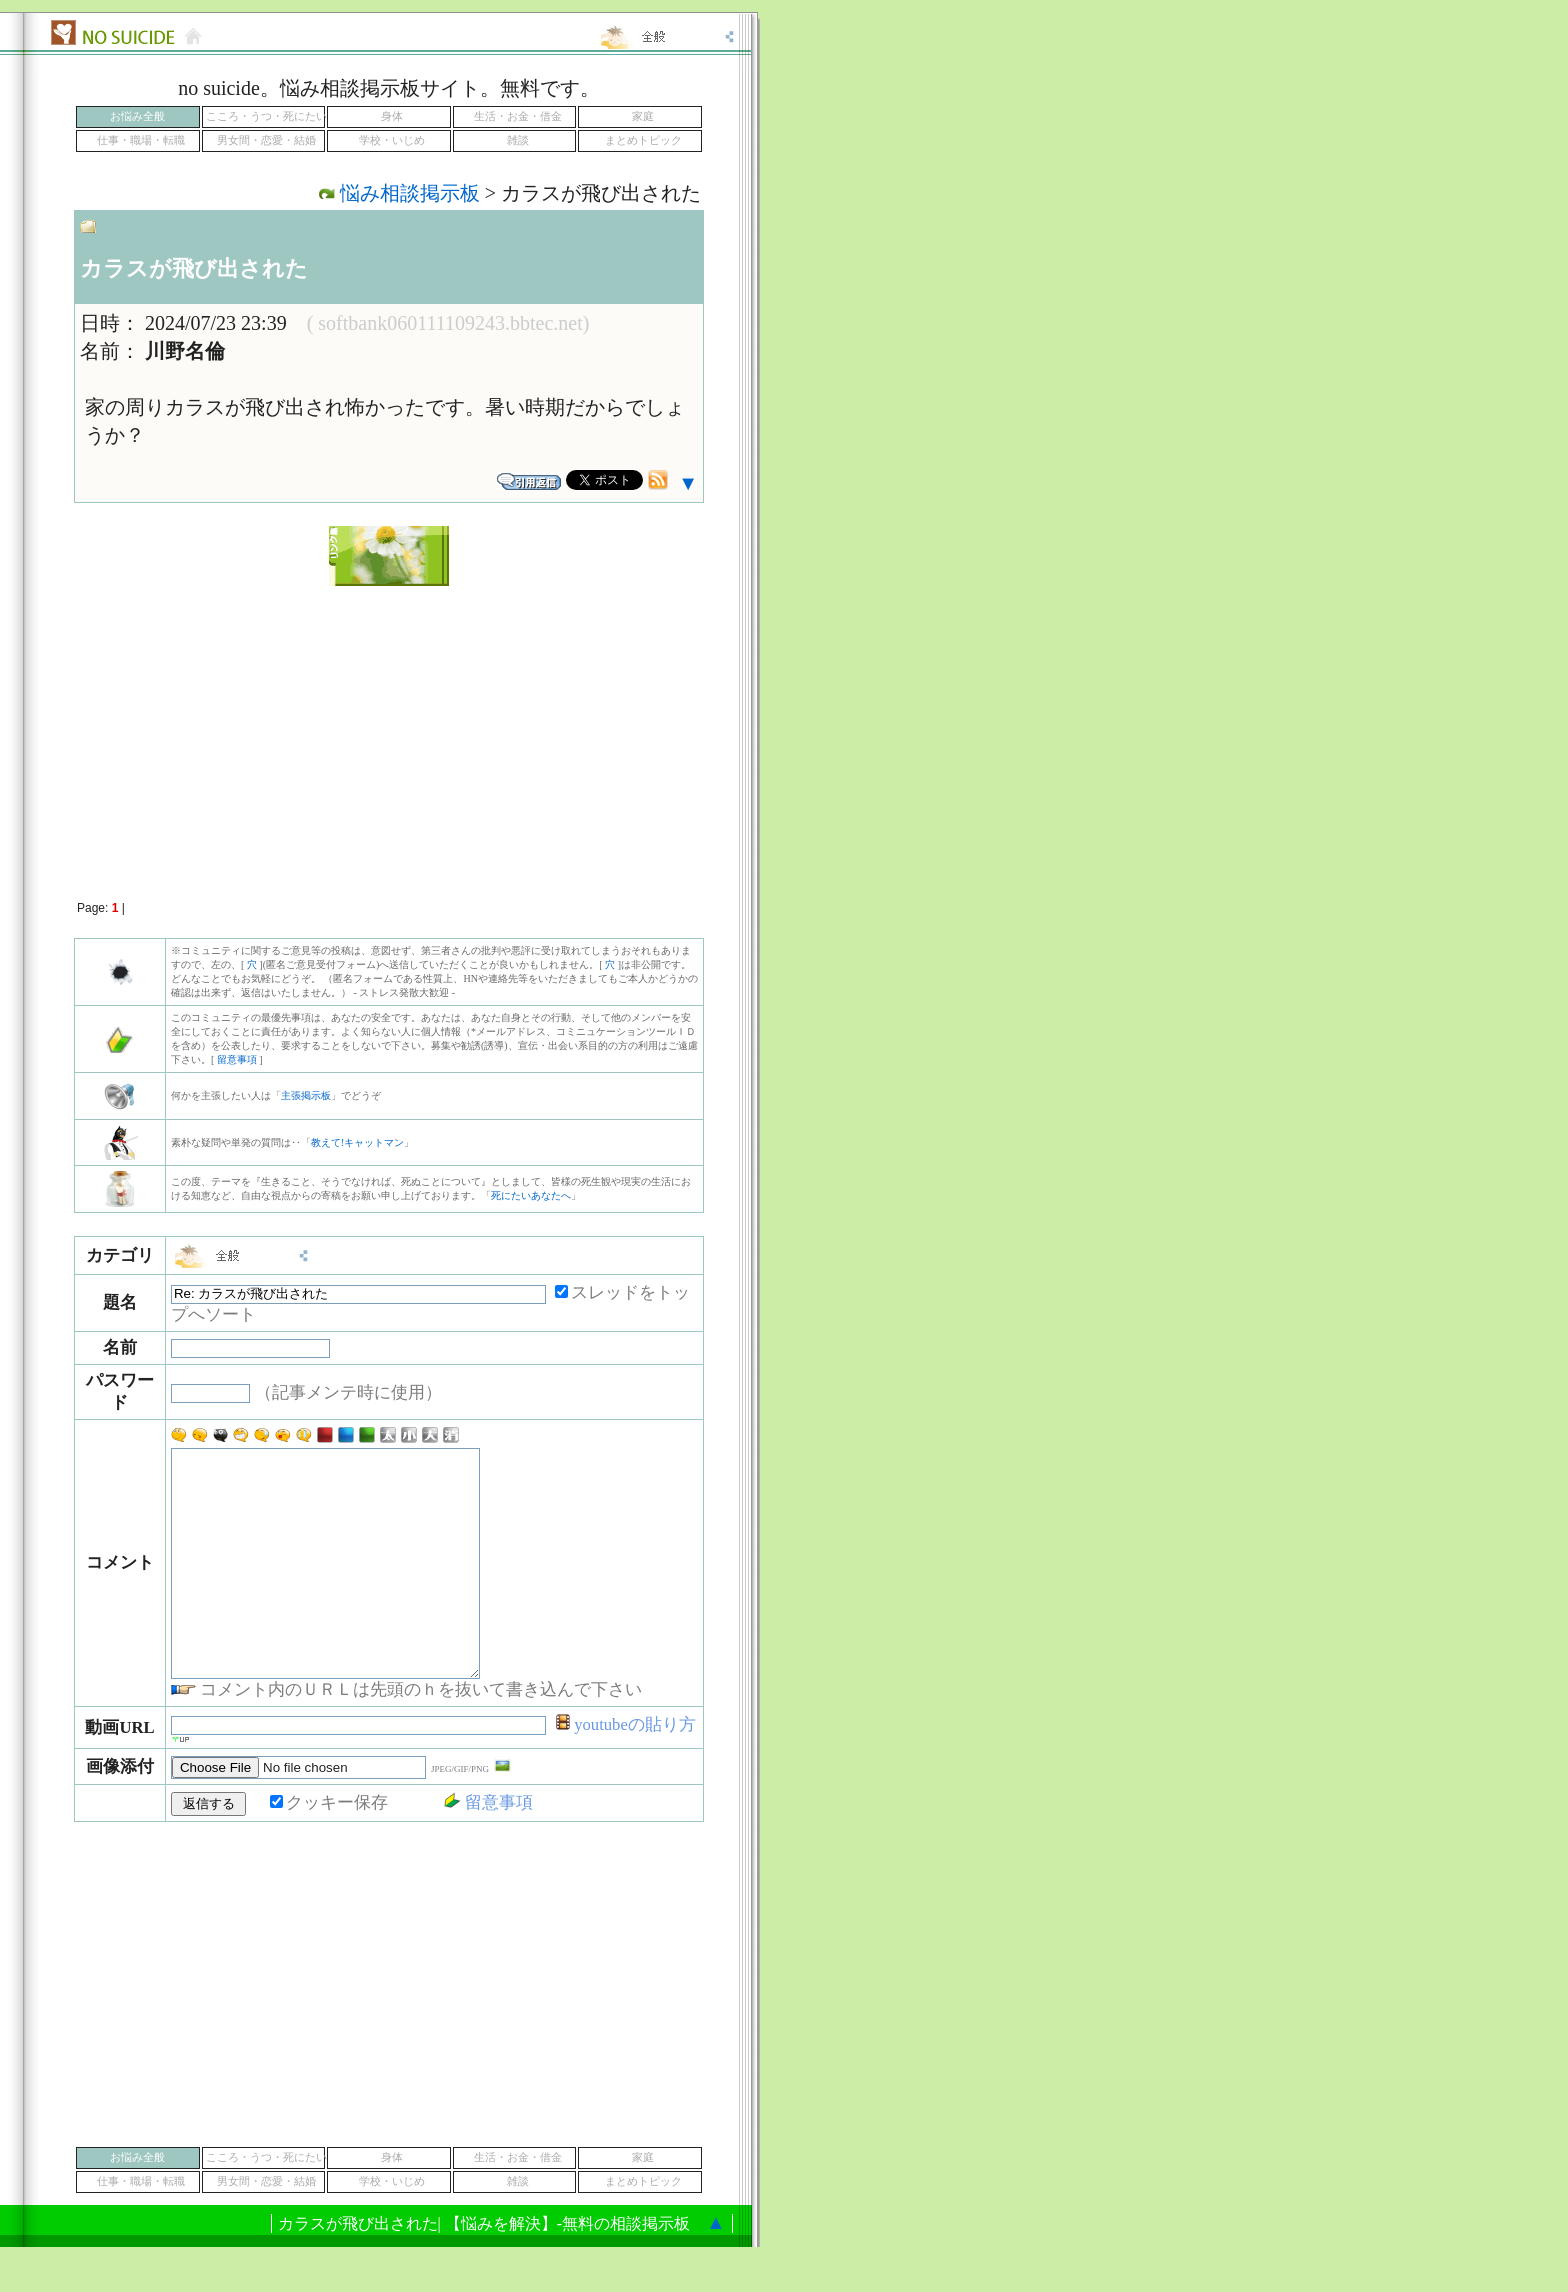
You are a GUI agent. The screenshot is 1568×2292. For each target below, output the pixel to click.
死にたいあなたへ (531, 1195)
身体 (392, 116)
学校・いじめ (392, 140)
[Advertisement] (389, 732)
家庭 (643, 116)
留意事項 (237, 1059)
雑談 (518, 140)
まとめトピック (643, 140)
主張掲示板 (306, 1095)
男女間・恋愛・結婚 (266, 140)
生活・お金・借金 (518, 116)
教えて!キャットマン (357, 1142)
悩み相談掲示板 (410, 193)
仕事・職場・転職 (141, 140)
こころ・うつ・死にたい (266, 116)
